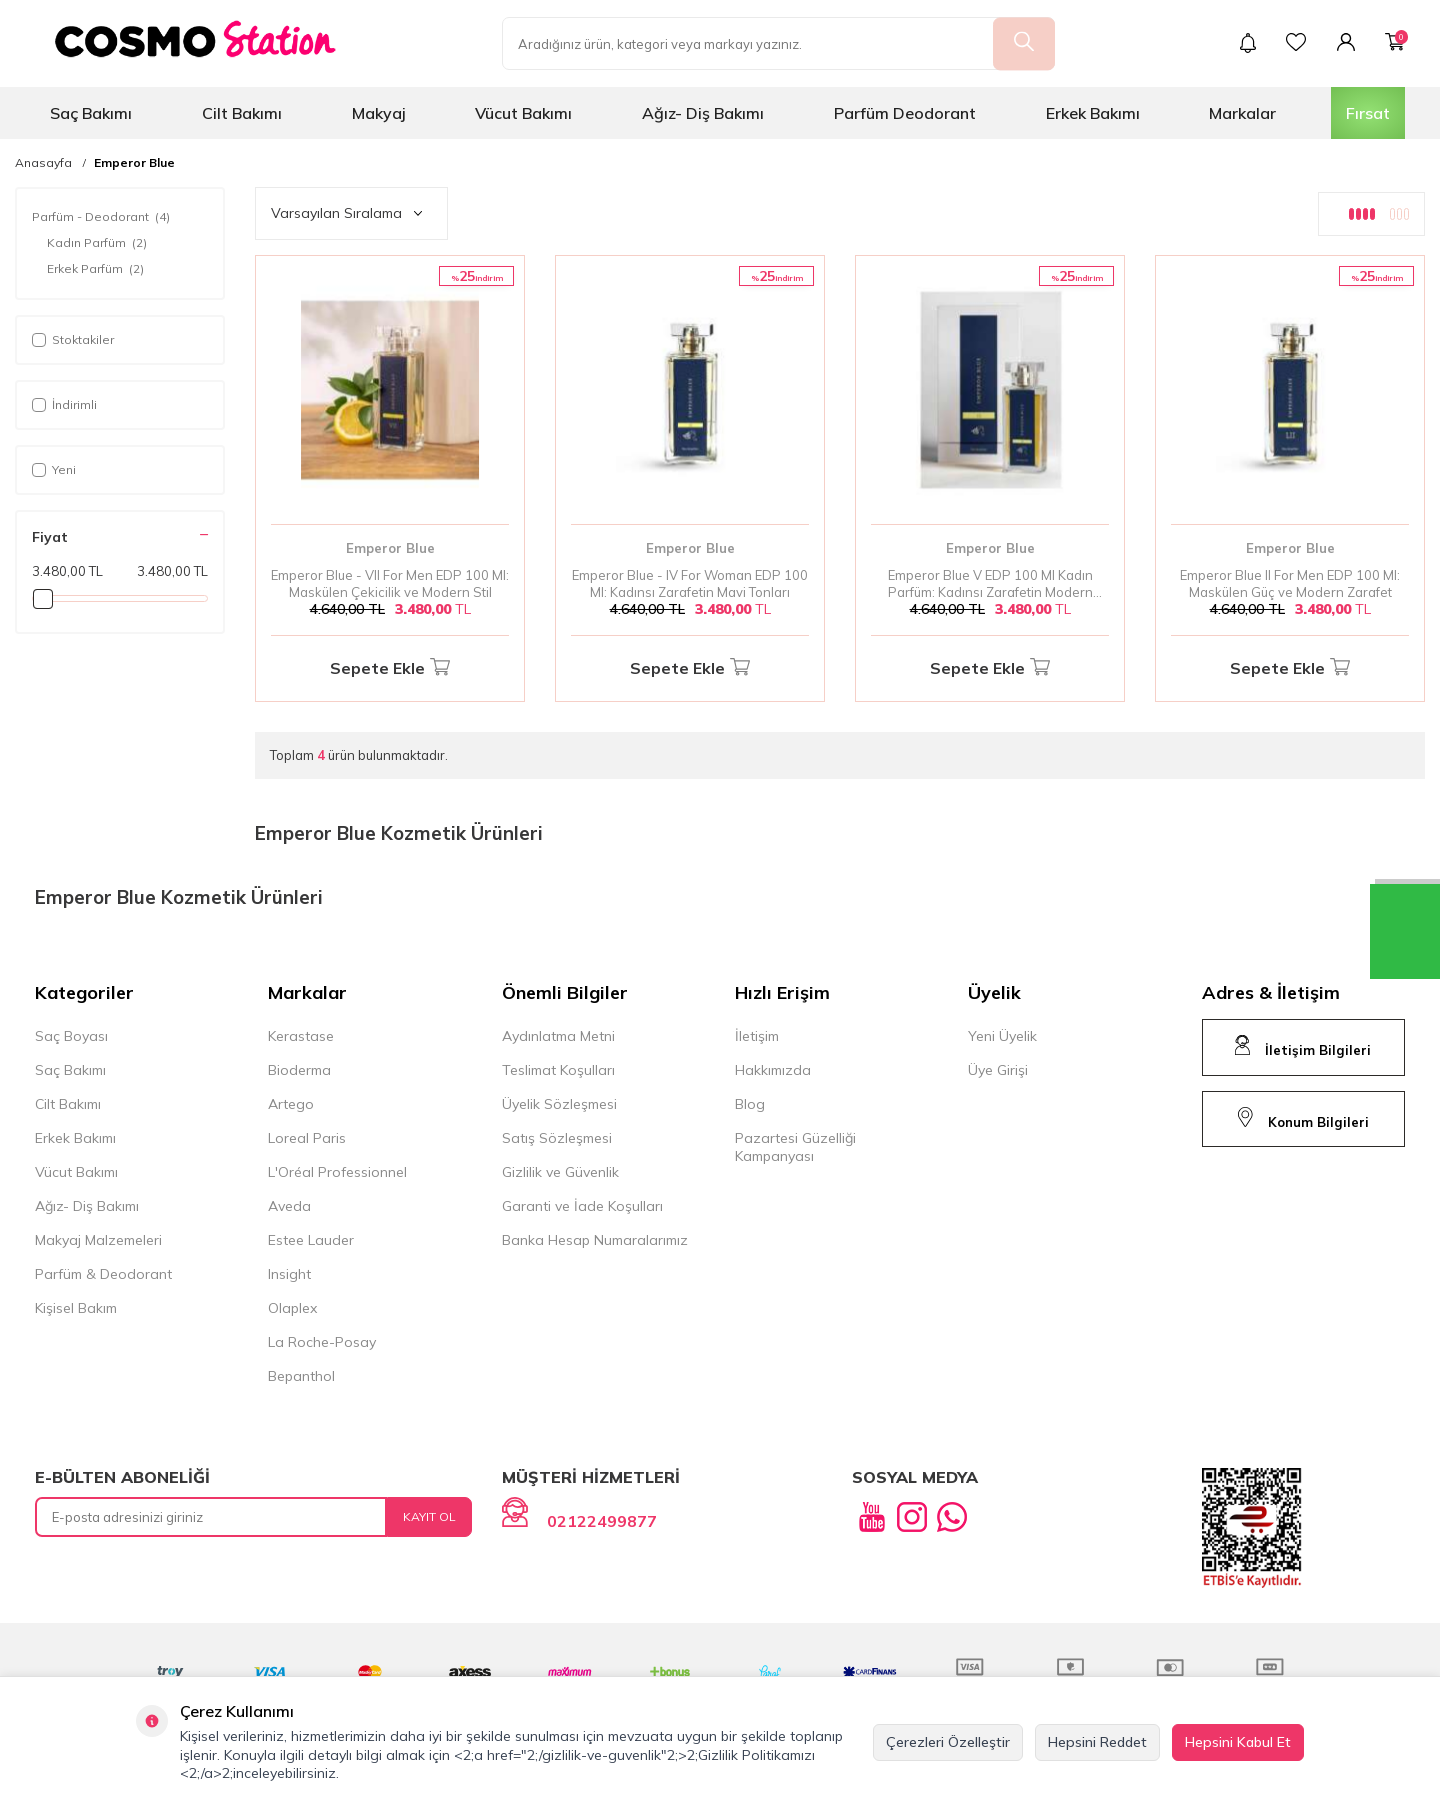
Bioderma (299, 1070)
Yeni (54, 469)
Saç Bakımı (91, 113)
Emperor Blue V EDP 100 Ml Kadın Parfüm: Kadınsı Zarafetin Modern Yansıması (990, 584)
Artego (291, 1104)
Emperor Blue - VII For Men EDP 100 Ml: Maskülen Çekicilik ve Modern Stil (390, 583)
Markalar (1242, 113)
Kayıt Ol (429, 1516)
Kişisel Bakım (76, 1308)
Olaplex (292, 1308)
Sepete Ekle (390, 668)
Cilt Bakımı (242, 113)
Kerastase (301, 1036)
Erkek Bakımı (1093, 113)
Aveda (289, 1206)
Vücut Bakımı (523, 113)
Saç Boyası (71, 1036)
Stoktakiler (73, 339)
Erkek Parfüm (95, 269)
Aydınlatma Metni (558, 1036)
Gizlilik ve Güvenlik (560, 1172)
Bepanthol (301, 1376)
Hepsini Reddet (1097, 1742)
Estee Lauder (311, 1240)
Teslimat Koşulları (558, 1070)
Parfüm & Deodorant (103, 1274)
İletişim (757, 1036)
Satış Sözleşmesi (557, 1138)
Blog (750, 1104)
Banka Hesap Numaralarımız (595, 1240)
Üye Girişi (998, 1070)
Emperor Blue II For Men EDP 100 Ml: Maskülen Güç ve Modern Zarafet (1290, 583)
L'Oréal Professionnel (337, 1172)
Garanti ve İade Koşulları (582, 1206)
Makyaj (379, 113)
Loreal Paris (307, 1138)
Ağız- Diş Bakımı (703, 113)
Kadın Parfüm (97, 243)
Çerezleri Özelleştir (948, 1742)
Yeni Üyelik (1002, 1036)
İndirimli (64, 404)
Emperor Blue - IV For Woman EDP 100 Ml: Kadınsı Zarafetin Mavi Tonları (690, 583)
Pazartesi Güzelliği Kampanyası (795, 1147)
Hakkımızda (773, 1070)
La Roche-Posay (322, 1342)
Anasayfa (43, 163)
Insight (289, 1274)
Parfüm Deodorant (905, 113)
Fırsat (1368, 113)
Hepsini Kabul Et (1238, 1742)
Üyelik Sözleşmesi (559, 1104)
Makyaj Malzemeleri (98, 1240)
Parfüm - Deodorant (101, 217)
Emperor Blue (134, 163)
